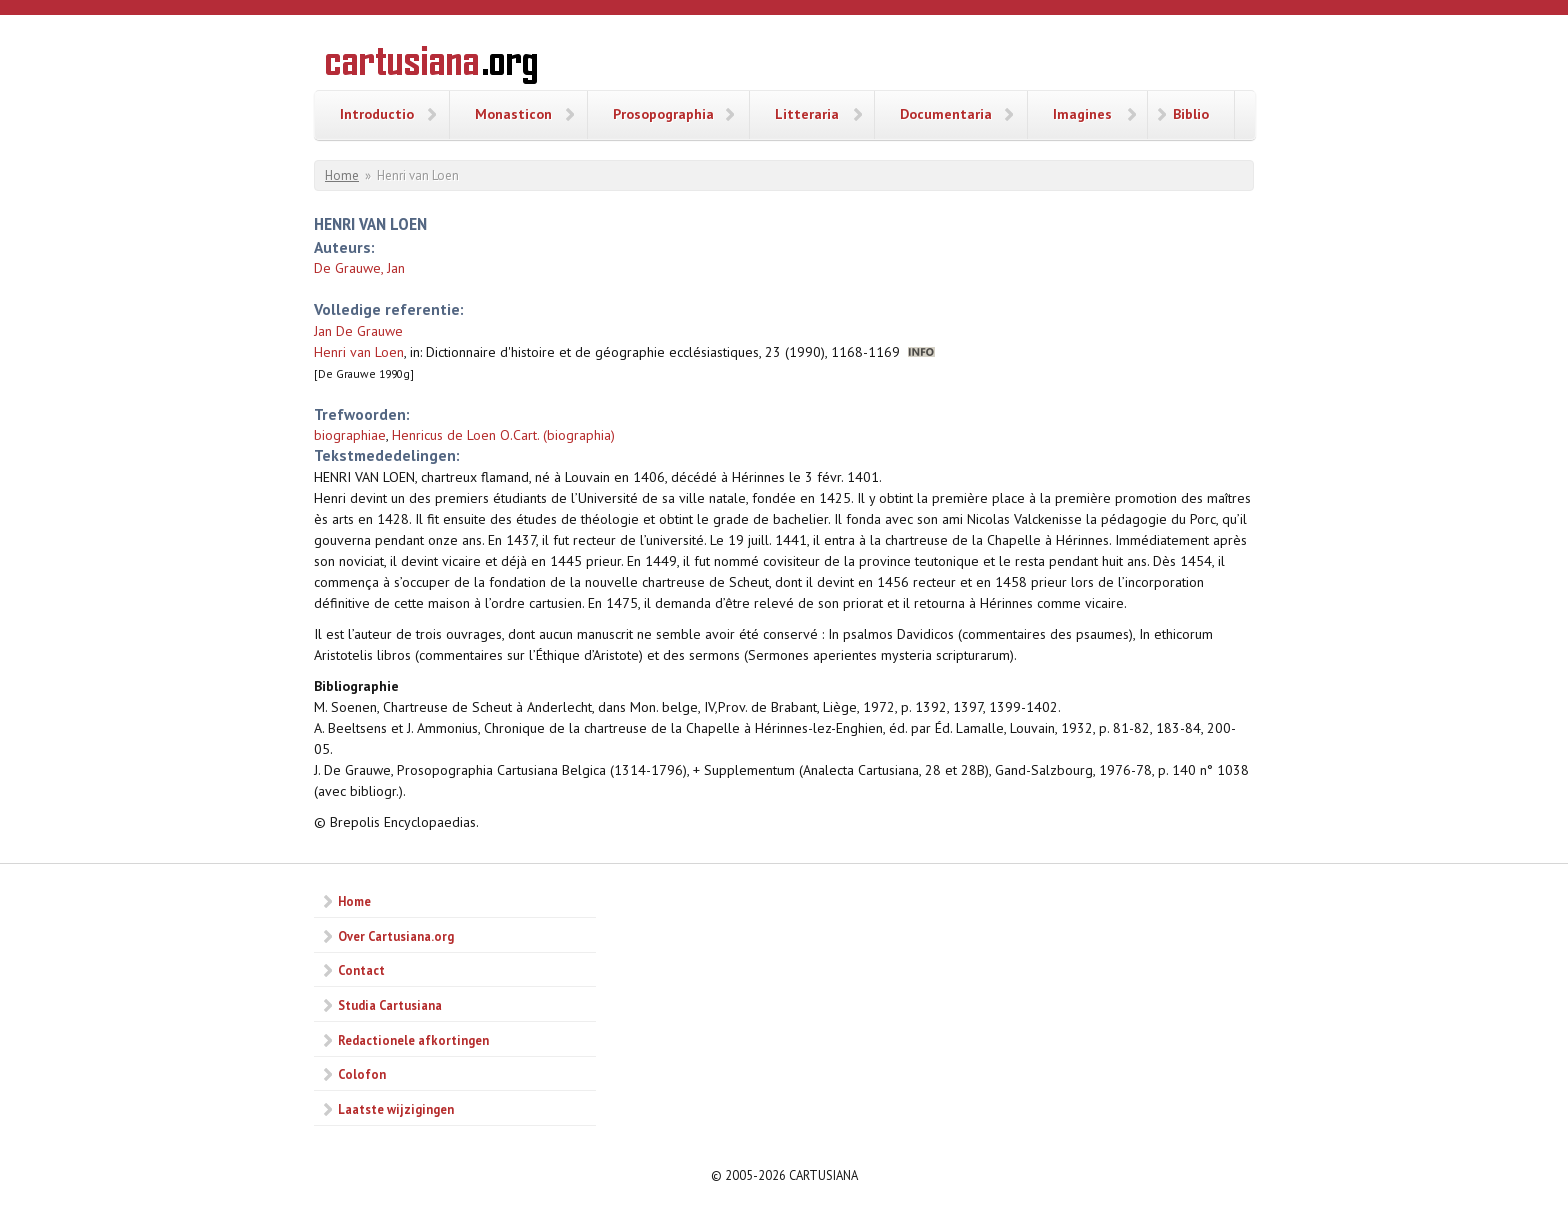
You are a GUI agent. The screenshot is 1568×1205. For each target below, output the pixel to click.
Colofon (362, 1074)
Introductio (377, 114)
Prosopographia (663, 114)
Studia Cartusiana (390, 1005)
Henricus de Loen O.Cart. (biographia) (503, 435)
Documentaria (946, 114)
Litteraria (807, 114)
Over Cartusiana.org (396, 936)
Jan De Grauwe (358, 331)
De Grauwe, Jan (359, 268)
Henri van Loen (359, 352)
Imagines (1082, 114)
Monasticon (513, 114)
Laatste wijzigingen (396, 1109)
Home (342, 175)
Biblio (1191, 114)
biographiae (350, 435)
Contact (361, 970)
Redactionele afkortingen (413, 1040)
